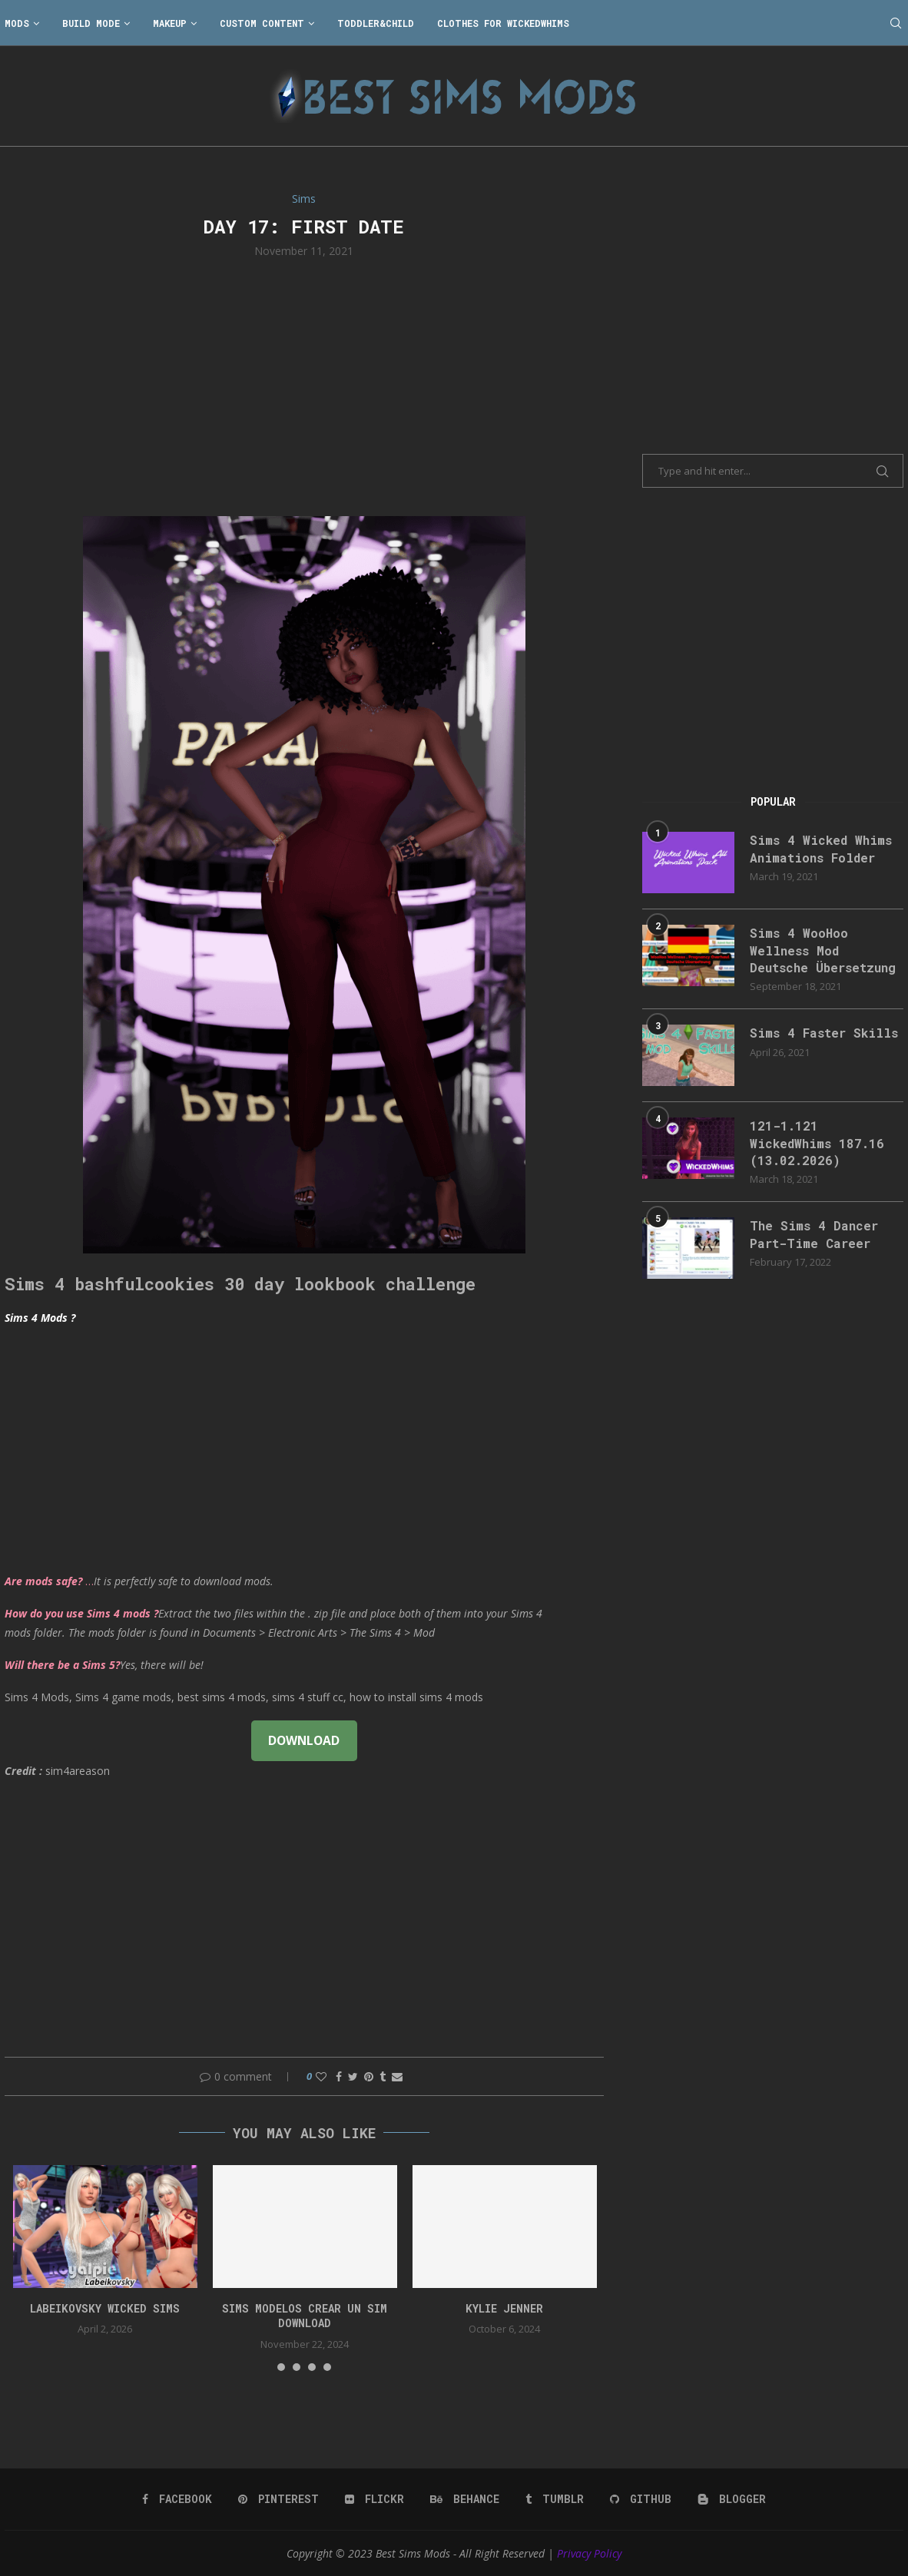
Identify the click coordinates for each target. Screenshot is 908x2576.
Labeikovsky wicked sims (105, 2308)
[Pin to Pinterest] (368, 2076)
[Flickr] (374, 2499)
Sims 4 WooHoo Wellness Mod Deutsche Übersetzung (823, 950)
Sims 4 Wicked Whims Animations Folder (821, 848)
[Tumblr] (554, 2499)
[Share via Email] (397, 2076)
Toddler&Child (375, 23)
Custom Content (262, 23)
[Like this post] (321, 2076)
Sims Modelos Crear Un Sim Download (304, 2316)
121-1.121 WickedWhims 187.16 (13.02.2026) (817, 1142)
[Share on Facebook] (339, 2076)
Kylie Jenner (504, 2308)
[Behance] (464, 2499)
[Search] (895, 23)
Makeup (170, 23)
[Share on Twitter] (353, 2076)
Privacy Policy (589, 2553)
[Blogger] (732, 2499)
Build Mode (91, 23)
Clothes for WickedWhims (503, 23)
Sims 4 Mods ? (40, 1317)
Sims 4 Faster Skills (824, 1033)
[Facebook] (177, 2499)
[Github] (640, 2499)
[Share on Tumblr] (382, 2076)
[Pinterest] (278, 2499)
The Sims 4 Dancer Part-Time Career (814, 1233)
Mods (17, 23)
